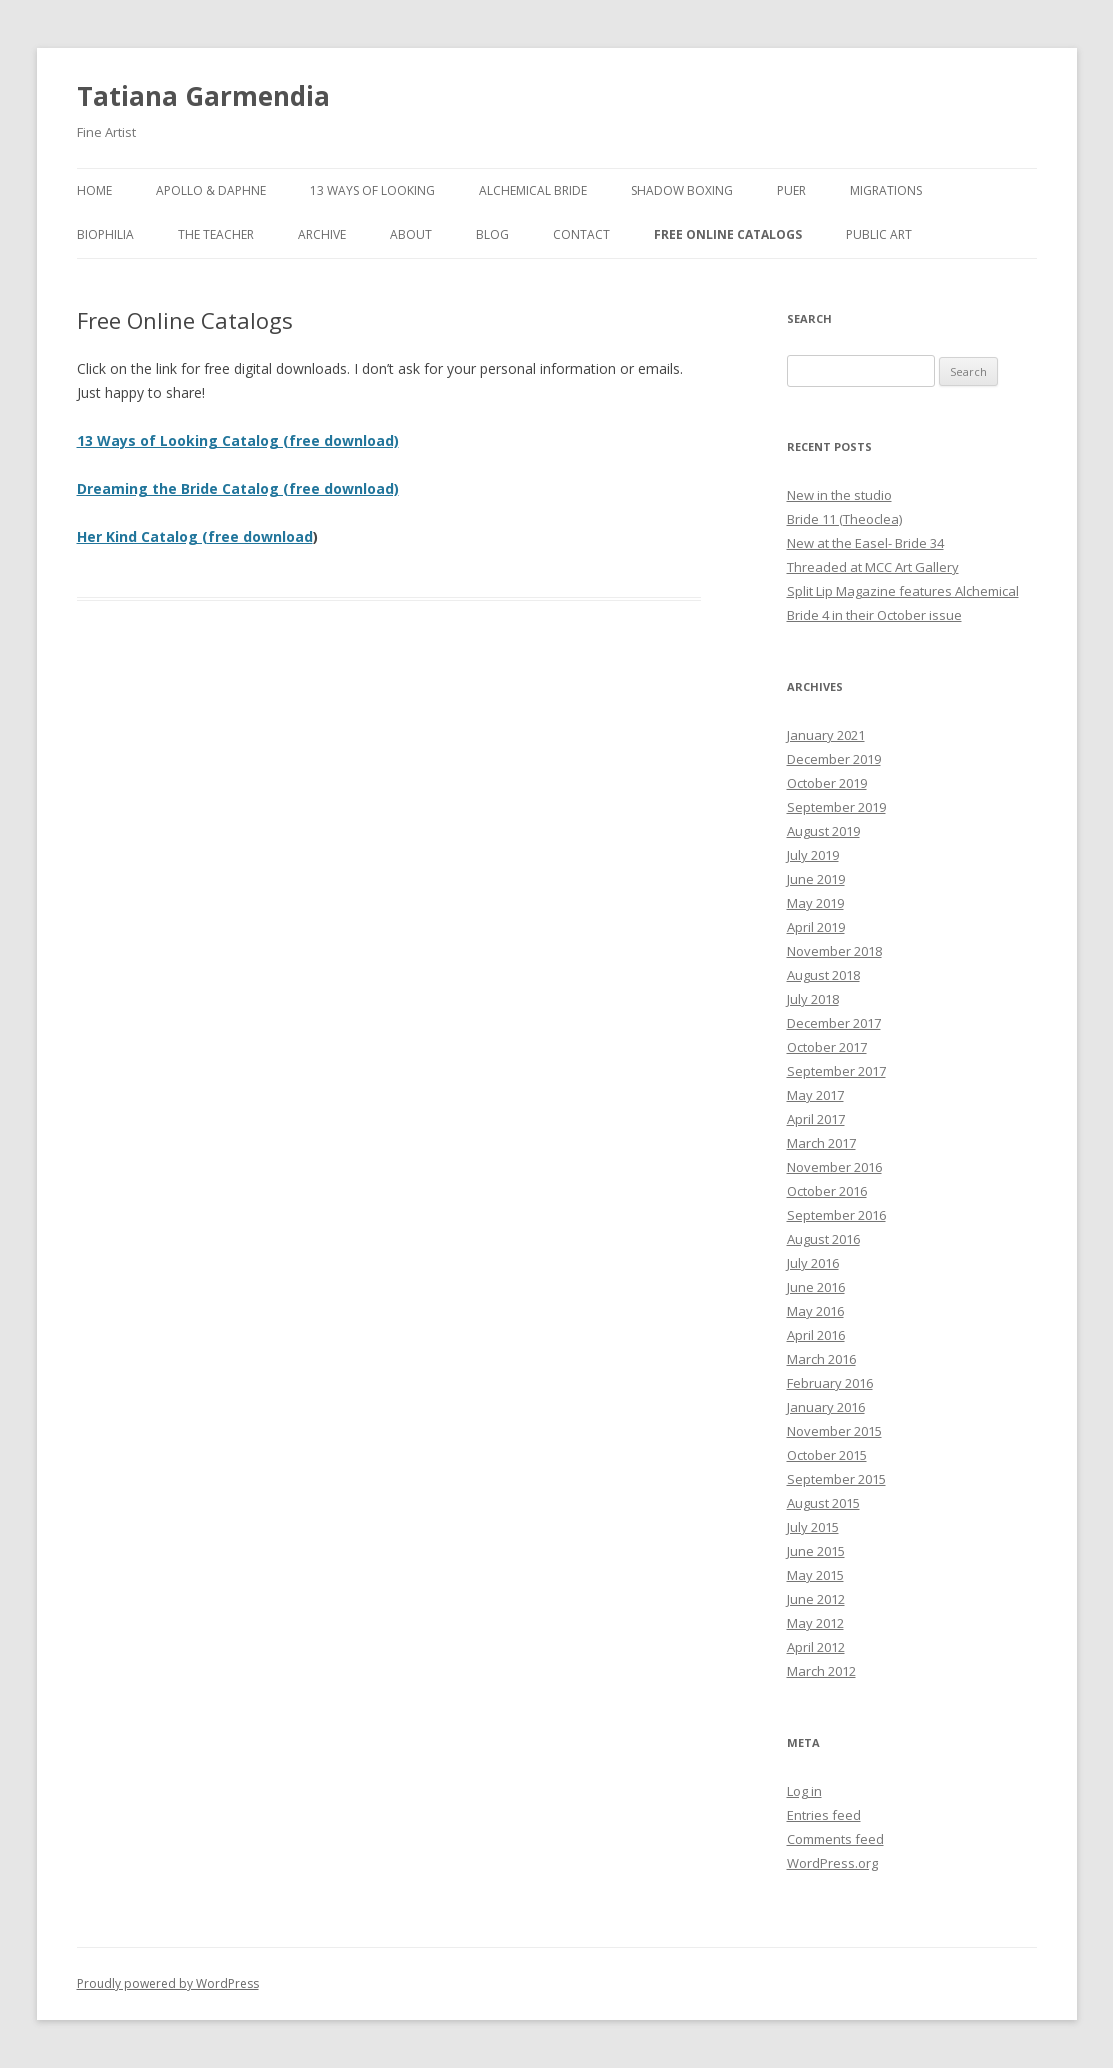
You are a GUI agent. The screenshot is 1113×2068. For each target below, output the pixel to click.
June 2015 (816, 1551)
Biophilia (105, 234)
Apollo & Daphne (211, 190)
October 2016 (827, 1191)
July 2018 (813, 999)
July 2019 (813, 855)
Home (94, 190)
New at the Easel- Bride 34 (865, 543)
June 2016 (816, 1287)
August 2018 (823, 975)
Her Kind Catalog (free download (195, 536)
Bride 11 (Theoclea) (844, 519)
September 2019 (836, 807)
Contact (581, 234)
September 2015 (836, 1479)
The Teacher (216, 234)
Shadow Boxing (682, 190)
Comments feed (835, 1839)
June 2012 (816, 1599)
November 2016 (834, 1167)
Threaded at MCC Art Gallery (873, 567)
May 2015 (815, 1575)
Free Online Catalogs (728, 234)
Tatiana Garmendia (203, 96)
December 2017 (834, 1023)
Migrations (886, 190)
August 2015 (823, 1503)
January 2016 (826, 1407)
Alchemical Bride (533, 190)
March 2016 (821, 1359)
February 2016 (830, 1383)
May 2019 (815, 903)
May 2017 (815, 1095)
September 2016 (836, 1215)
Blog (492, 234)
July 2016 (813, 1263)
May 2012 (815, 1623)
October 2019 (827, 783)
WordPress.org (832, 1863)
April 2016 (816, 1335)
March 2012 (821, 1671)
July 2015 (813, 1527)
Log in (804, 1791)
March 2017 (821, 1143)
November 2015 (834, 1431)
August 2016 (823, 1239)
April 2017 (816, 1119)
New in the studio (839, 495)
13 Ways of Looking (372, 190)
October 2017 (827, 1047)
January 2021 (826, 735)
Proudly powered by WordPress (168, 1983)
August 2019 (823, 831)
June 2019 (816, 879)
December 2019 (834, 759)
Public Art (879, 234)
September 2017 (836, 1071)
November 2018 (834, 951)
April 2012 (816, 1647)
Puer (791, 190)
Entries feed (824, 1815)
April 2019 (816, 927)
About (411, 234)
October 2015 (827, 1455)
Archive (322, 234)
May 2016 (815, 1311)
